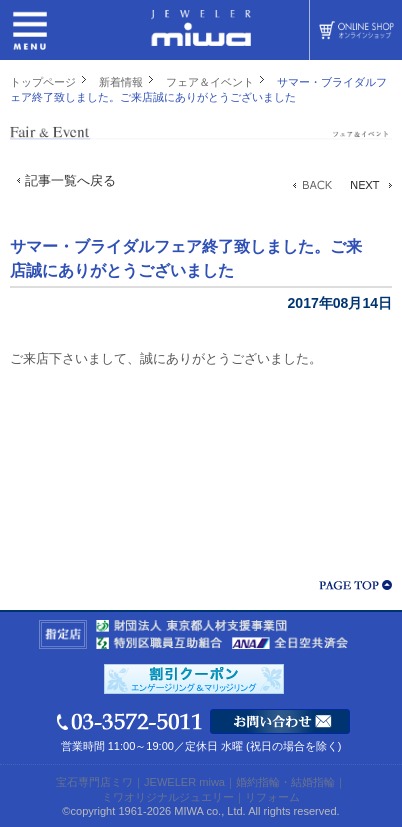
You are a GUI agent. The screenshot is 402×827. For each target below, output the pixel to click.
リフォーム (272, 797)
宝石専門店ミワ (94, 782)
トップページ (43, 82)
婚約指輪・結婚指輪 (285, 782)
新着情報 (121, 82)
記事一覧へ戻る (70, 180)
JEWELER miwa (184, 782)
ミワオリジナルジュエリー (168, 797)
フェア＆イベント (210, 82)
